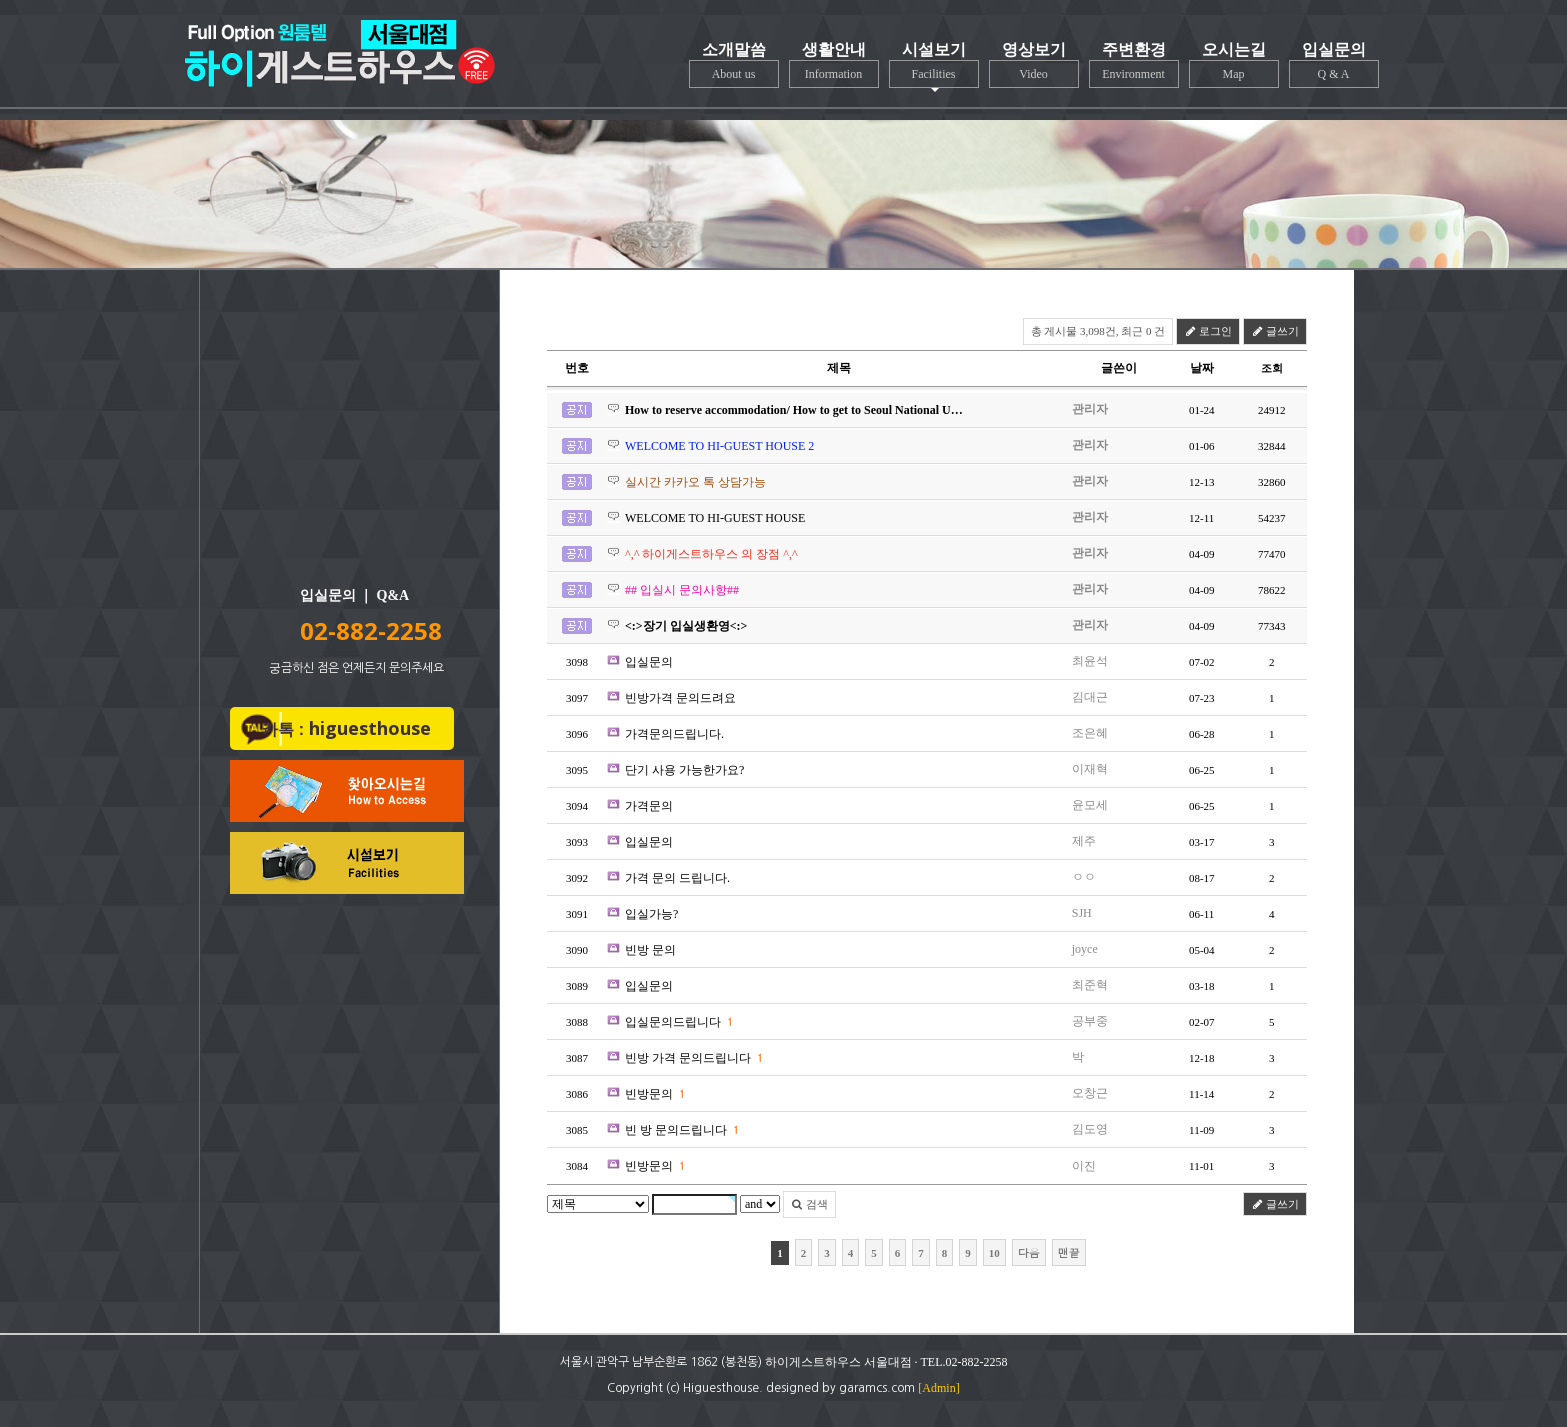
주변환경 (1134, 64)
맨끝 (1069, 1252)
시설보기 (934, 66)
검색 (809, 1204)
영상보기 (1034, 64)
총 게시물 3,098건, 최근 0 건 (1098, 331)
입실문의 (1334, 64)
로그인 (1208, 331)
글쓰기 (1275, 331)
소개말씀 (734, 64)
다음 (1029, 1252)
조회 (1272, 368)
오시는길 (1234, 64)
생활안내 (834, 64)
